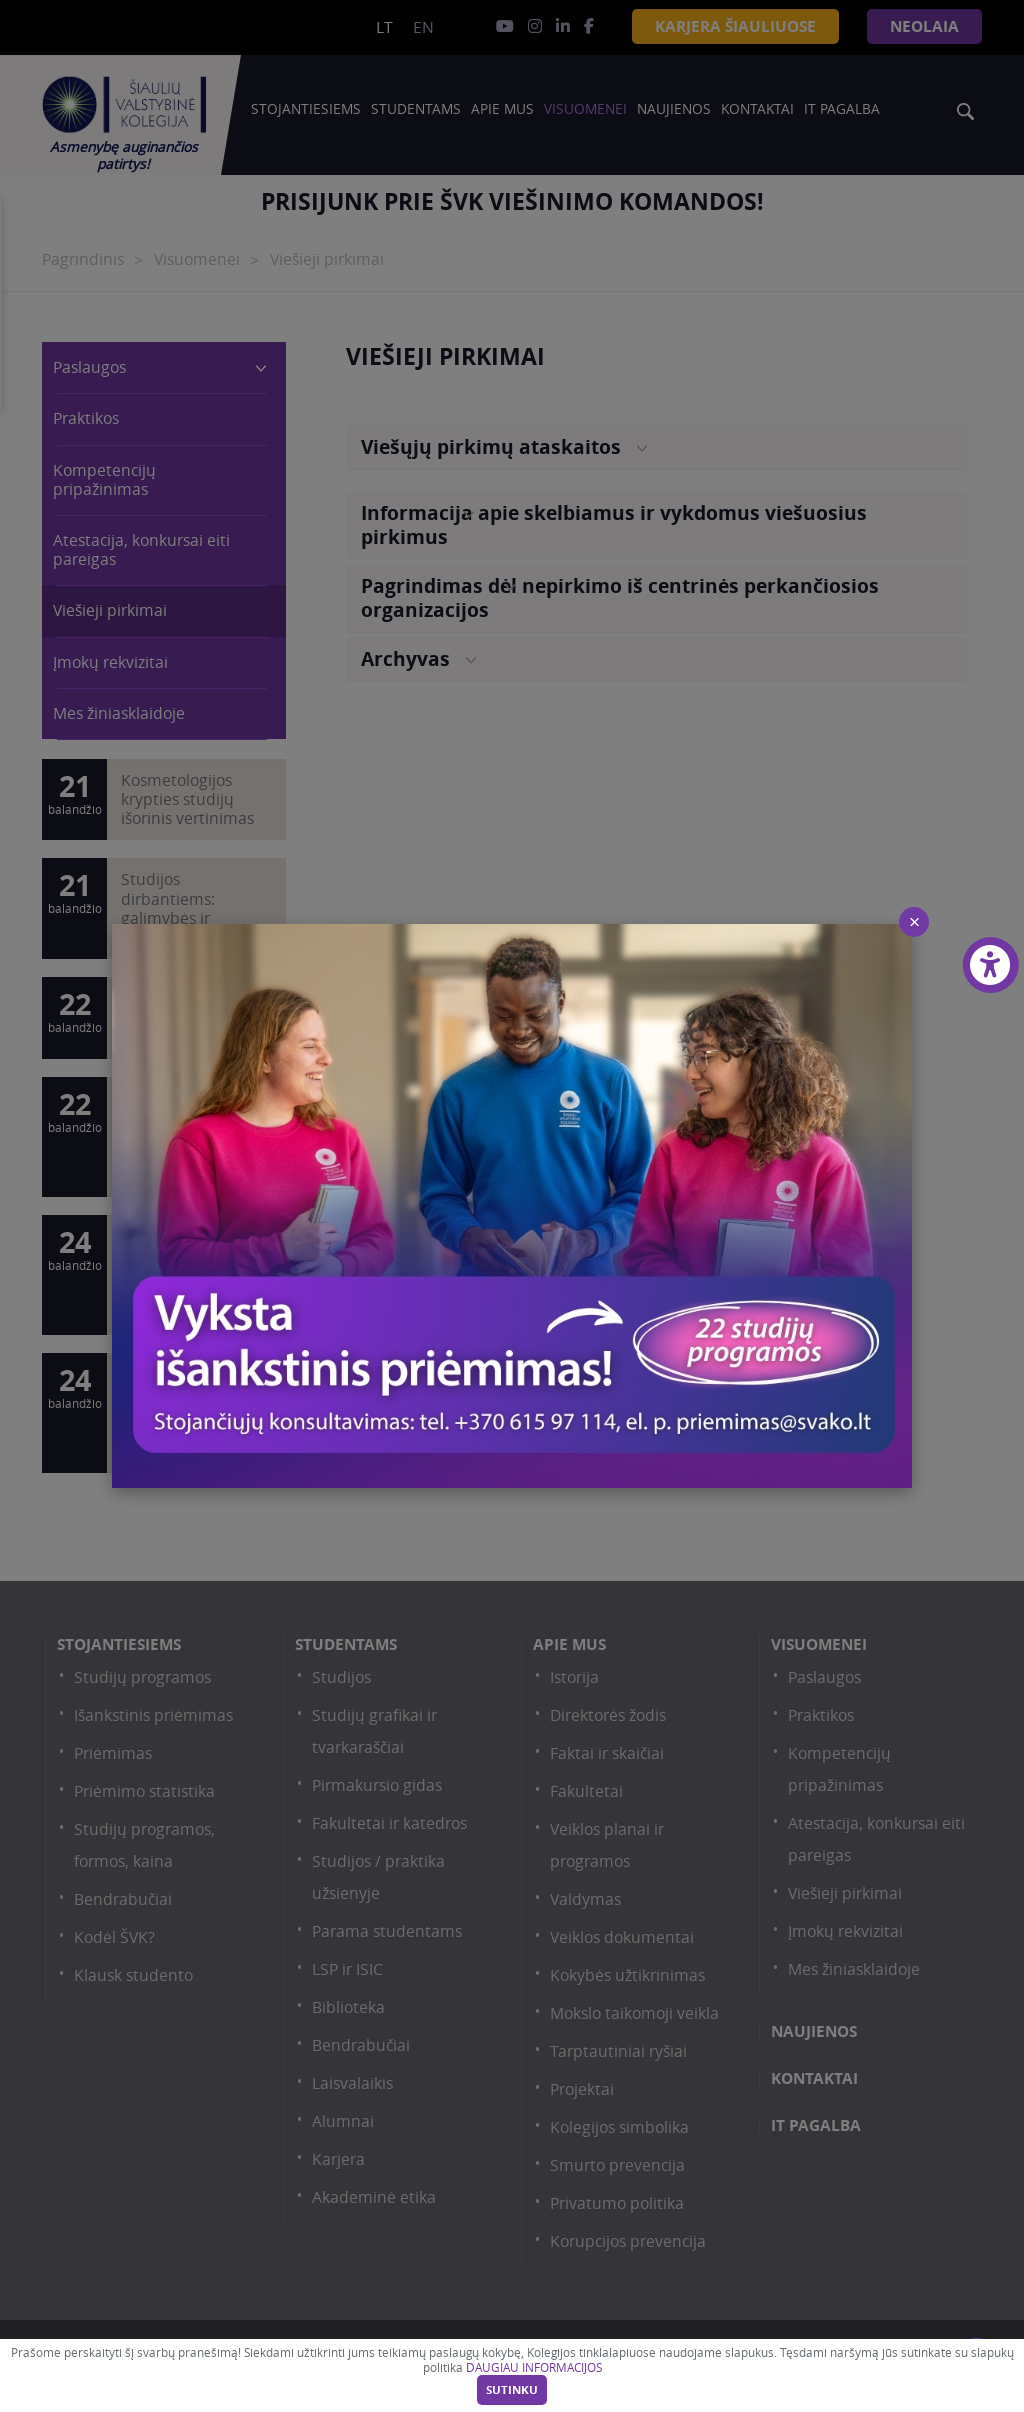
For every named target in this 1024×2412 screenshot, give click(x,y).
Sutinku (512, 2390)
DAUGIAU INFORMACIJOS (534, 2367)
